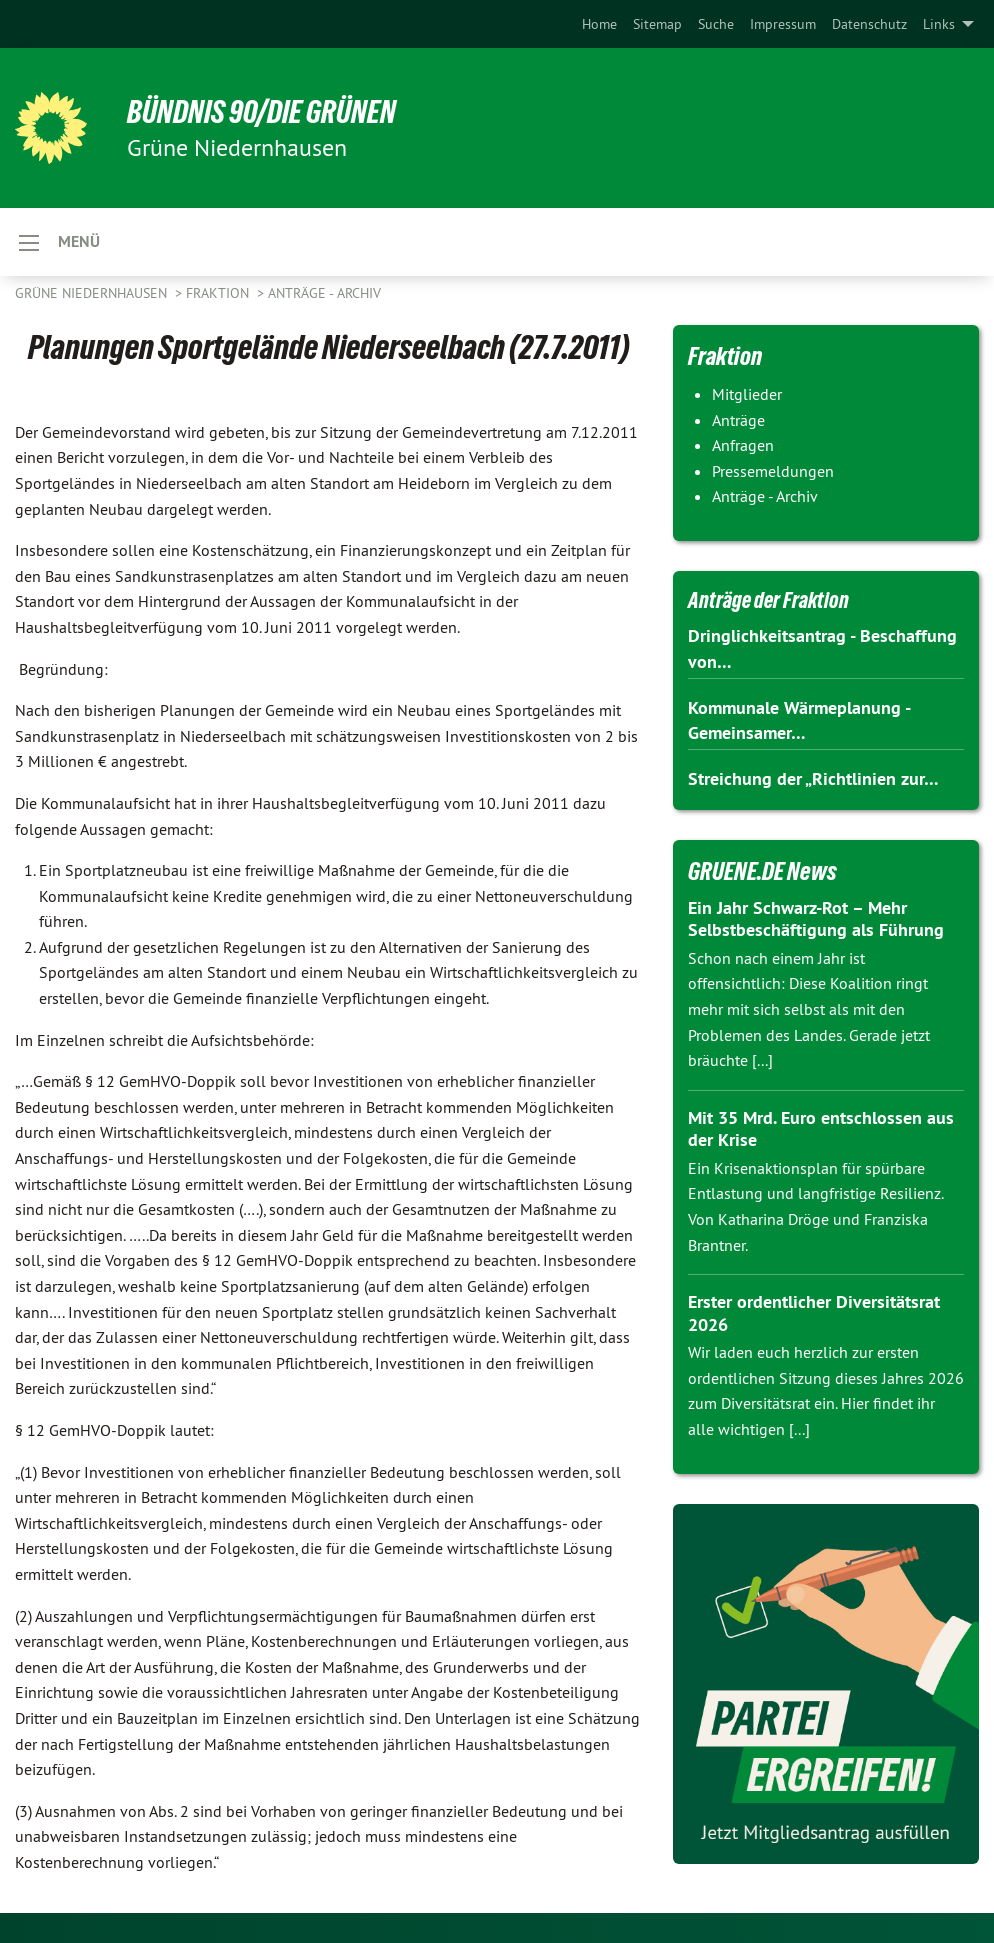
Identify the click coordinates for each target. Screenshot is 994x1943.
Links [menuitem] (939, 24)
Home (599, 24)
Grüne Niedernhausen (93, 293)
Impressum (783, 24)
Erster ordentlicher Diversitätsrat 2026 (814, 1313)
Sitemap (657, 24)
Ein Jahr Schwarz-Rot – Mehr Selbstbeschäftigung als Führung (816, 919)
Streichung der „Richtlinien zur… (813, 778)
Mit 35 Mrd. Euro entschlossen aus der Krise (821, 1129)
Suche (716, 24)
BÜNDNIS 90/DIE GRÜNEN (261, 112)
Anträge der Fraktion (768, 600)
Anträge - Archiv (324, 293)
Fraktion (219, 293)
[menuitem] (599, 24)
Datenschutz (869, 24)
